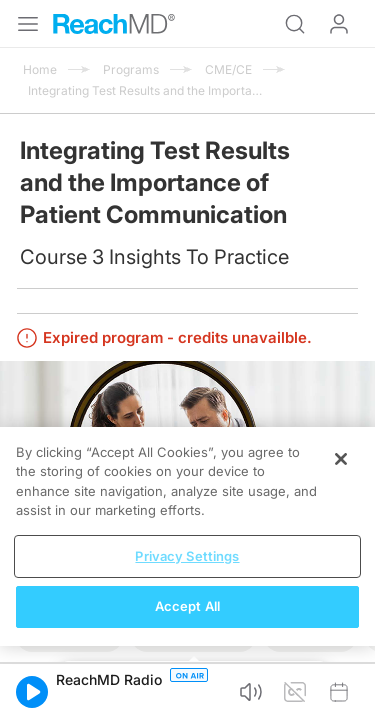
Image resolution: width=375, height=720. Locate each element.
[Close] (341, 459)
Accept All (187, 606)
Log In (339, 24)
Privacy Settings (187, 556)
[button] (32, 692)
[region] (187, 536)
